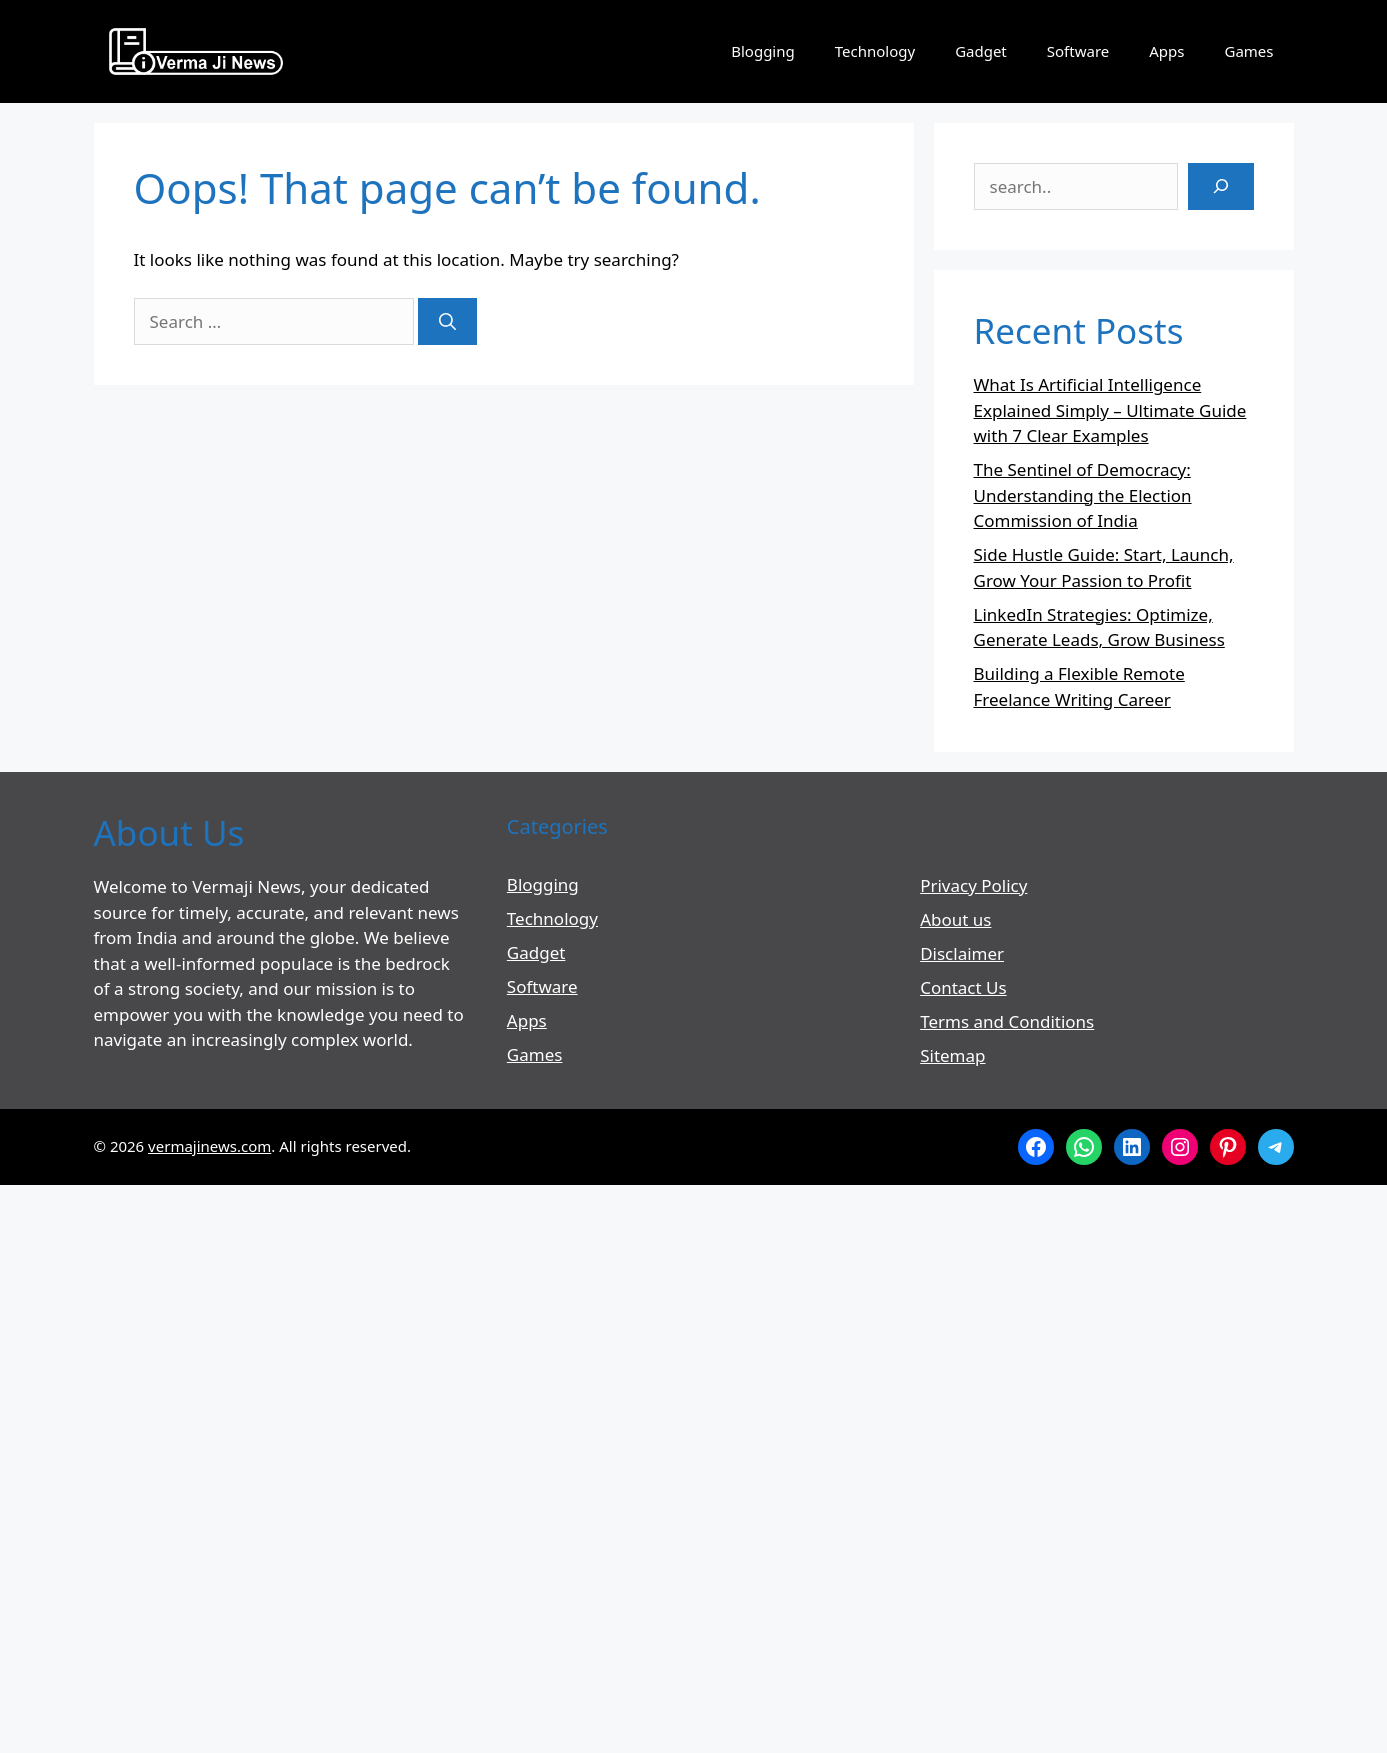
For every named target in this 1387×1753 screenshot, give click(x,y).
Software (1078, 51)
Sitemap (952, 1055)
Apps (1166, 51)
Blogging (763, 51)
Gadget (981, 51)
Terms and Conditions (1007, 1021)
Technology (875, 51)
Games (1248, 51)
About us (955, 919)
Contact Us (963, 987)
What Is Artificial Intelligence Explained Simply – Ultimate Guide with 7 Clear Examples (1110, 410)
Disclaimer (962, 953)
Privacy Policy (973, 885)
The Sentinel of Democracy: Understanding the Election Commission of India (1083, 495)
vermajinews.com (209, 1146)
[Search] (447, 322)
